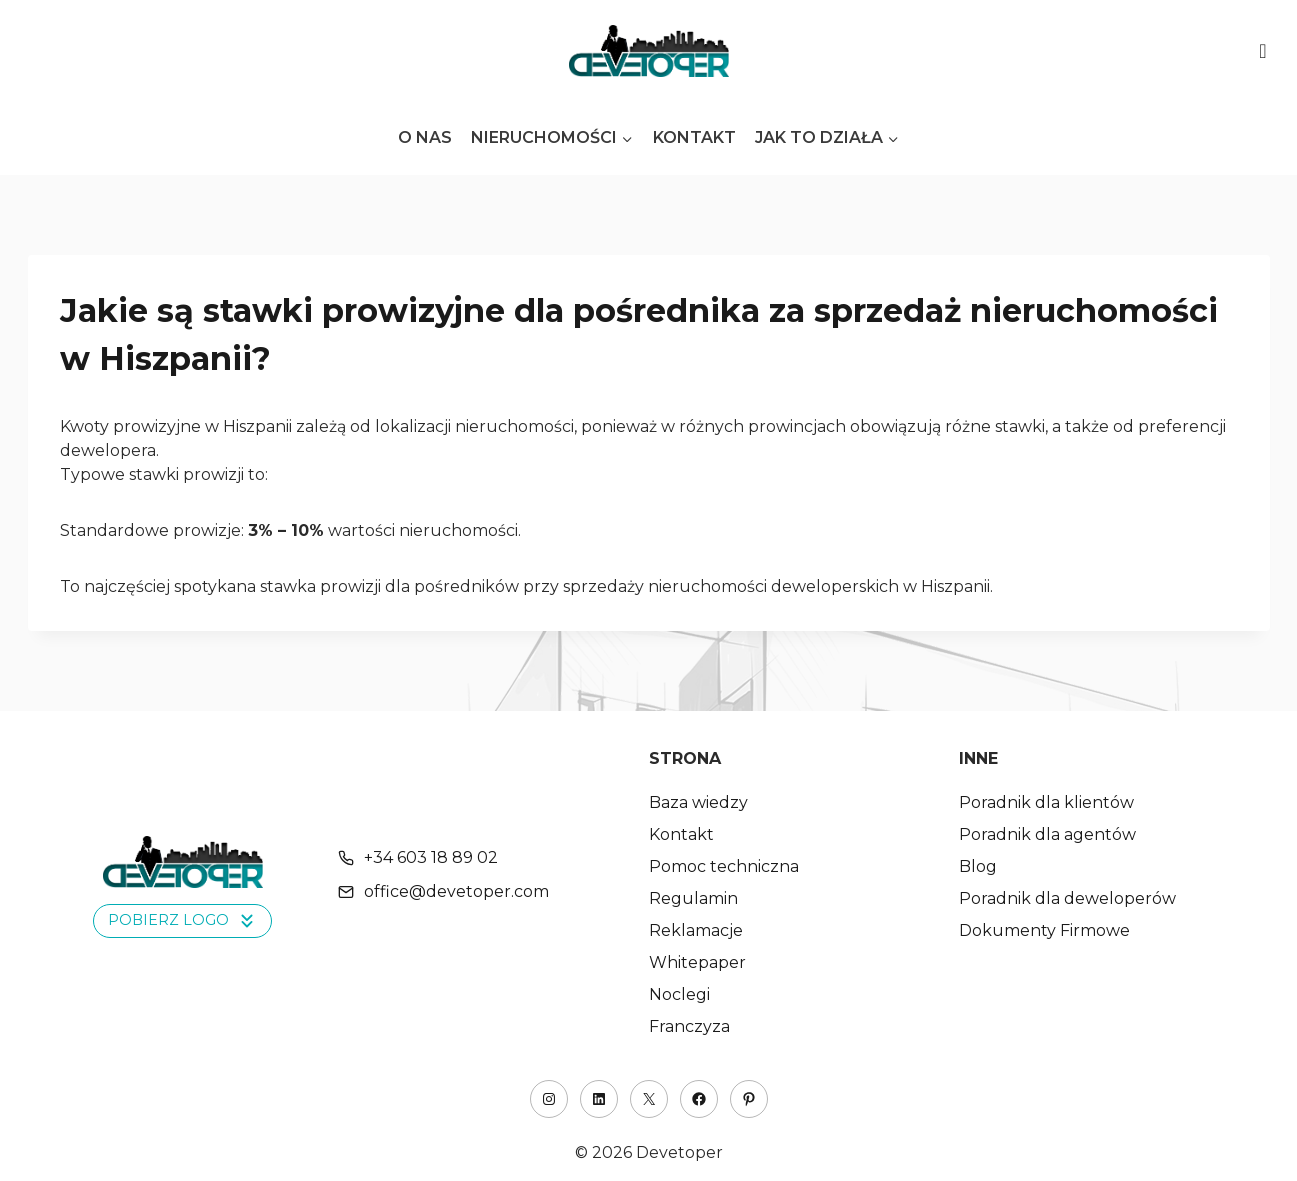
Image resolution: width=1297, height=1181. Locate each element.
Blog (978, 866)
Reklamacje (696, 930)
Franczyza (689, 1026)
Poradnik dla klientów (1046, 802)
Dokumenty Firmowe (1044, 930)
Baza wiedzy (698, 802)
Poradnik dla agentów (1047, 834)
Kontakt (694, 137)
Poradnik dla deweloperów (1067, 898)
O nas (425, 137)
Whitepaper (697, 962)
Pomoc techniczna (724, 866)
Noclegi (679, 994)
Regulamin (693, 898)
